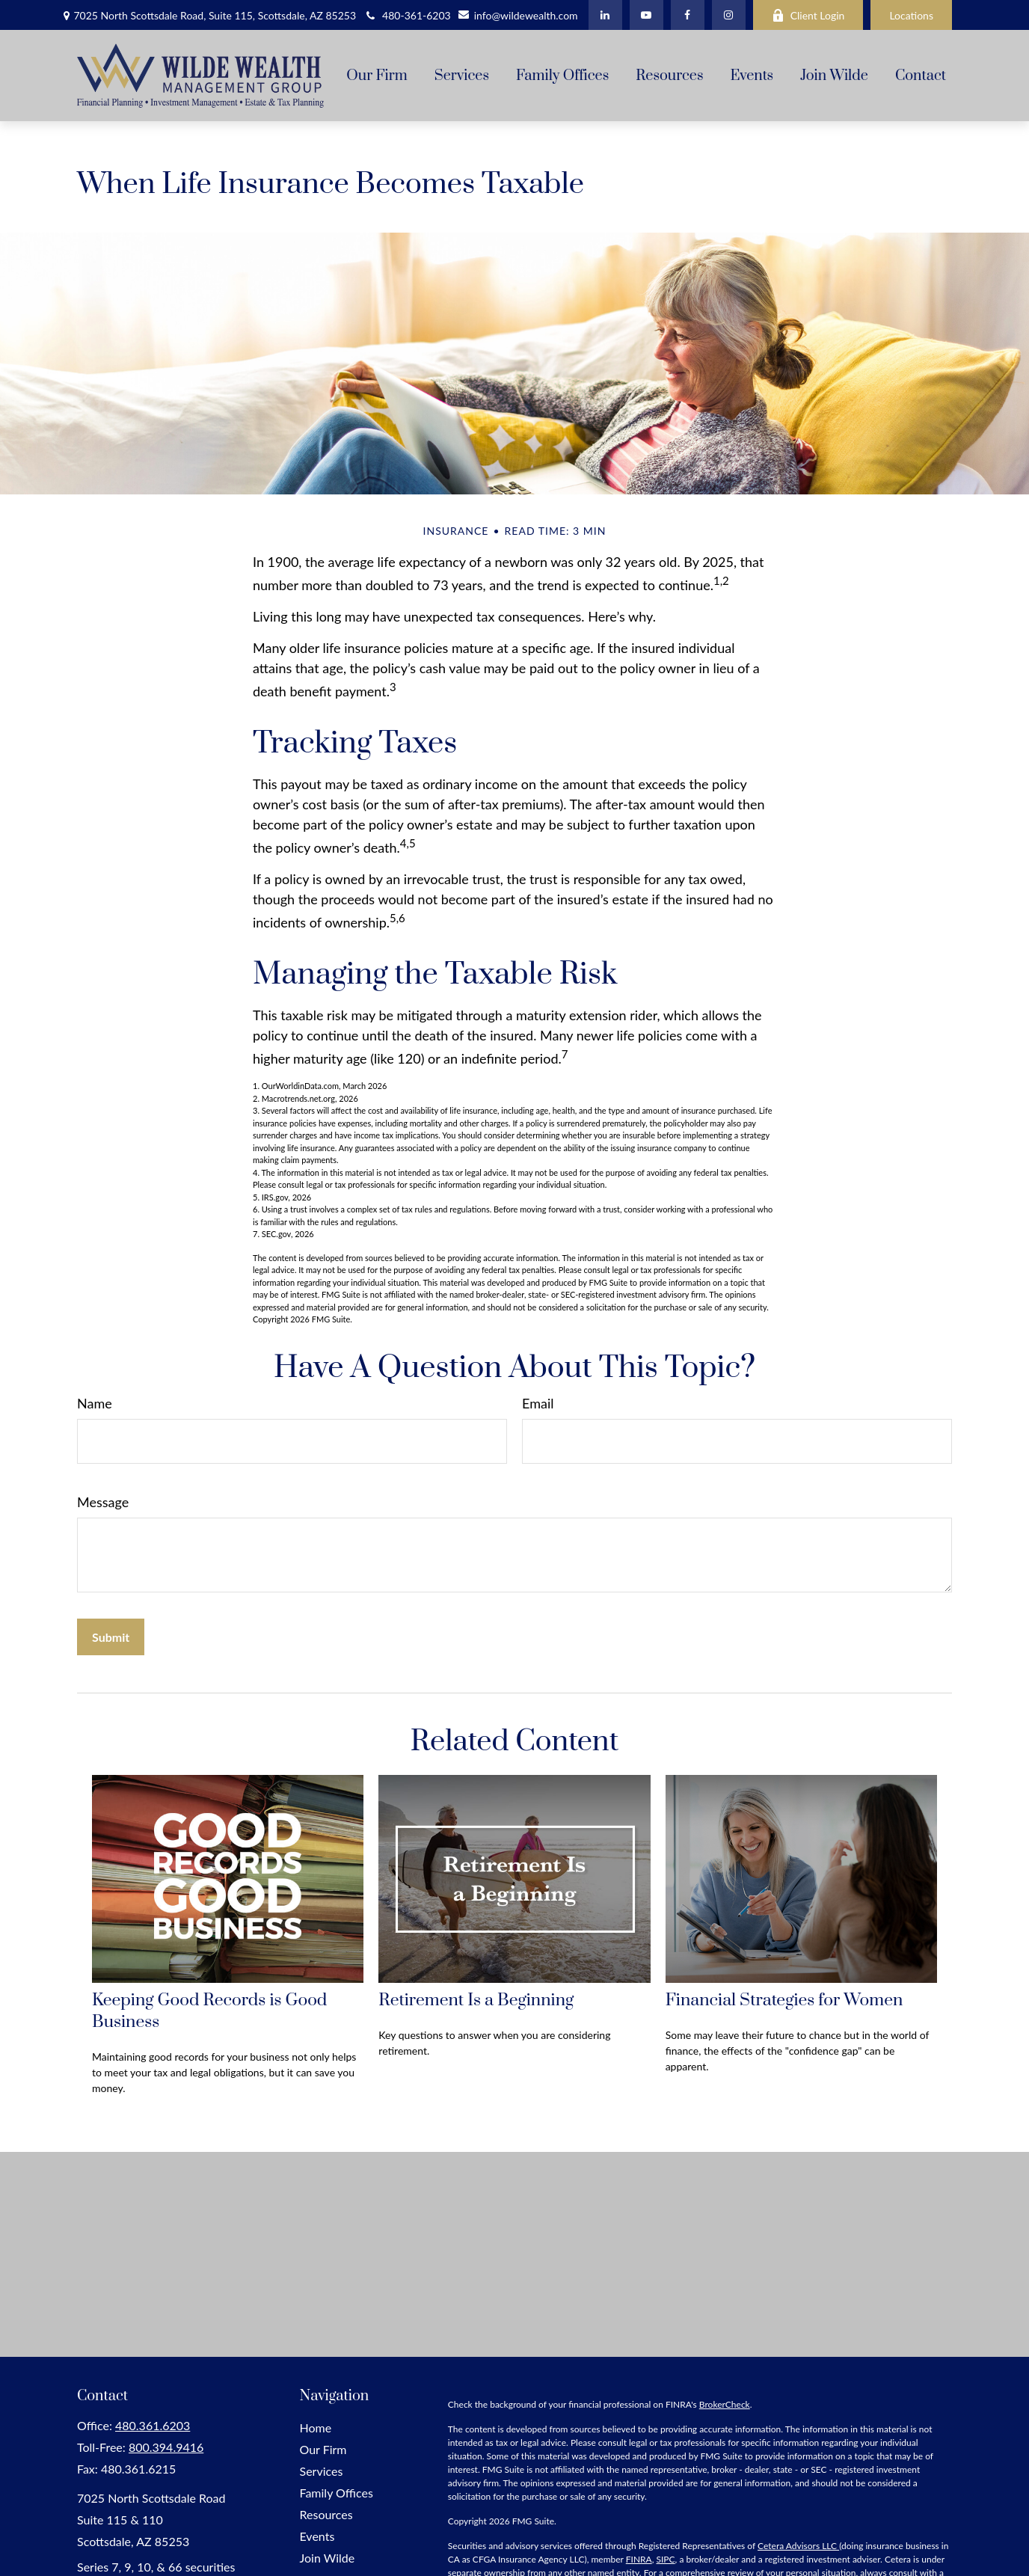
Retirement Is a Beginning (476, 2000)
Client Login (808, 15)
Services (321, 2471)
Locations (911, 15)
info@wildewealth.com (517, 15)
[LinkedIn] (605, 15)
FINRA (639, 2559)
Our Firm (323, 2449)
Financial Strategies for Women (784, 2000)
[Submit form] (110, 1637)
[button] (376, 75)
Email (537, 1403)
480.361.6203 (152, 2425)
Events (317, 2536)
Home (316, 2427)
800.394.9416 (166, 2447)
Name (94, 1403)
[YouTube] (646, 15)
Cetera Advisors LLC (798, 2545)
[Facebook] (687, 15)
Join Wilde (327, 2558)
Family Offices (336, 2492)
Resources (326, 2514)
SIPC (666, 2559)
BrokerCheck (724, 2404)
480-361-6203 (407, 15)
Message (103, 1502)
